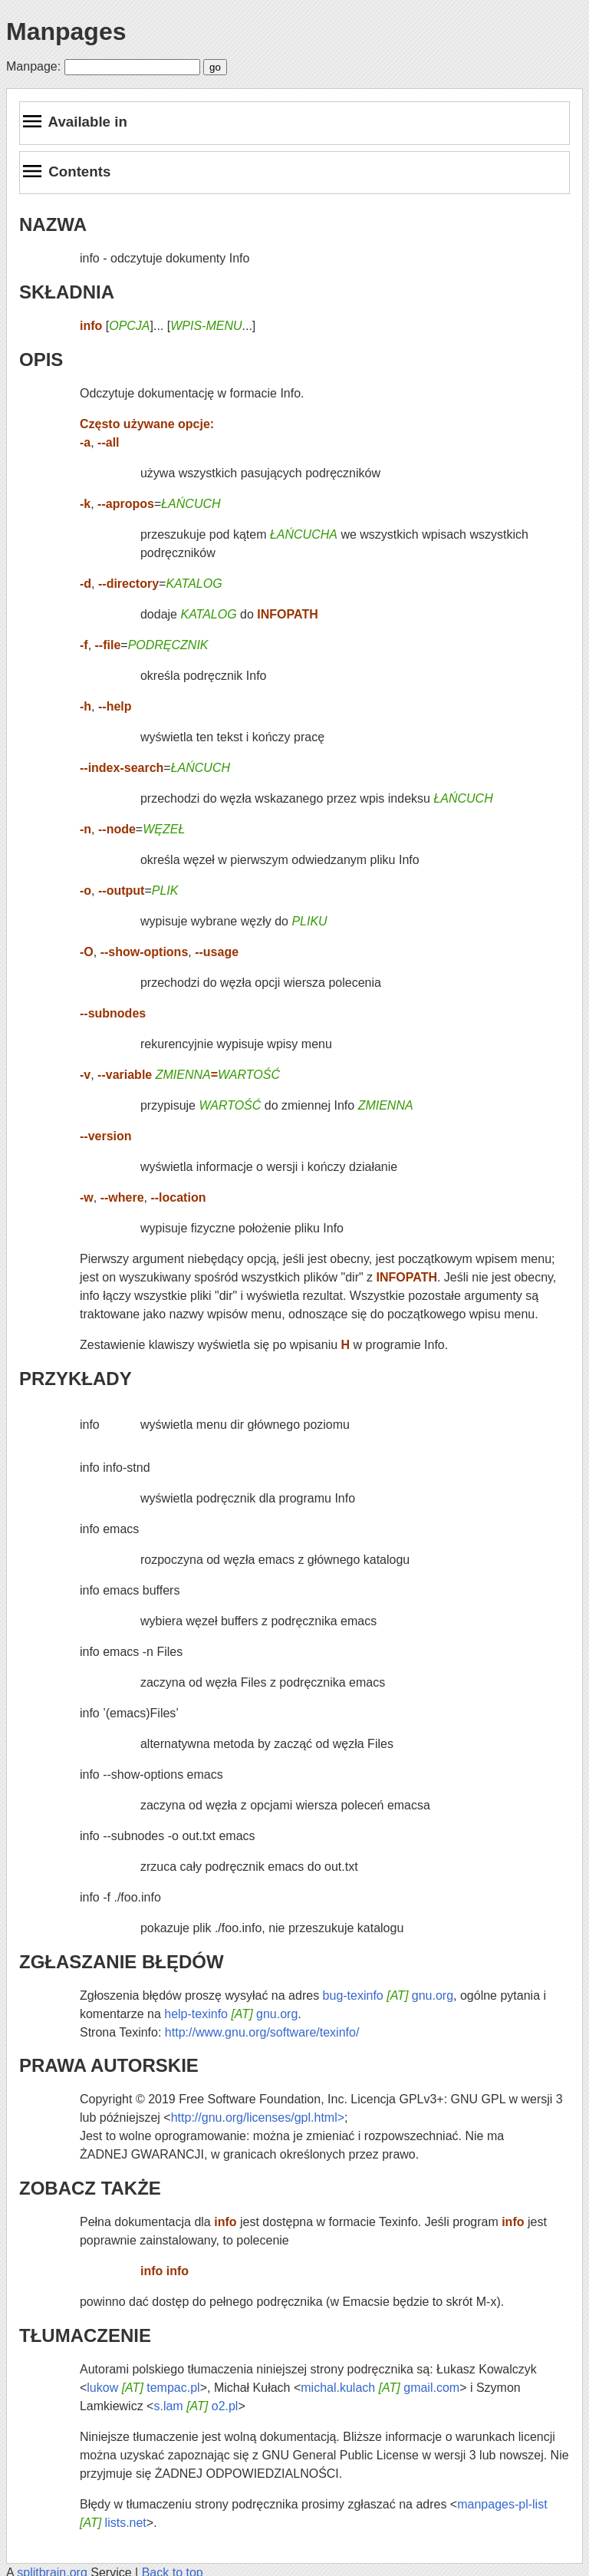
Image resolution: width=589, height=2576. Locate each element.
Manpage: (33, 66)
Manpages (66, 31)
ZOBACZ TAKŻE (90, 2188)
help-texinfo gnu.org (231, 2013)
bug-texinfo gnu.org (388, 1995)
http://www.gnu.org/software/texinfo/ (262, 2032)
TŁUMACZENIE (85, 2335)
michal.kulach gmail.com (380, 2387)
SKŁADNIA (66, 292)
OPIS (41, 359)
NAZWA (53, 224)
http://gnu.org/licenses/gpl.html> (257, 2117)
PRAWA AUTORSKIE (109, 2065)
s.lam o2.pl (195, 2406)
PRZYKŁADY (75, 1378)
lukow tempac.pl (143, 2387)
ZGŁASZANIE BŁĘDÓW (121, 1961)
